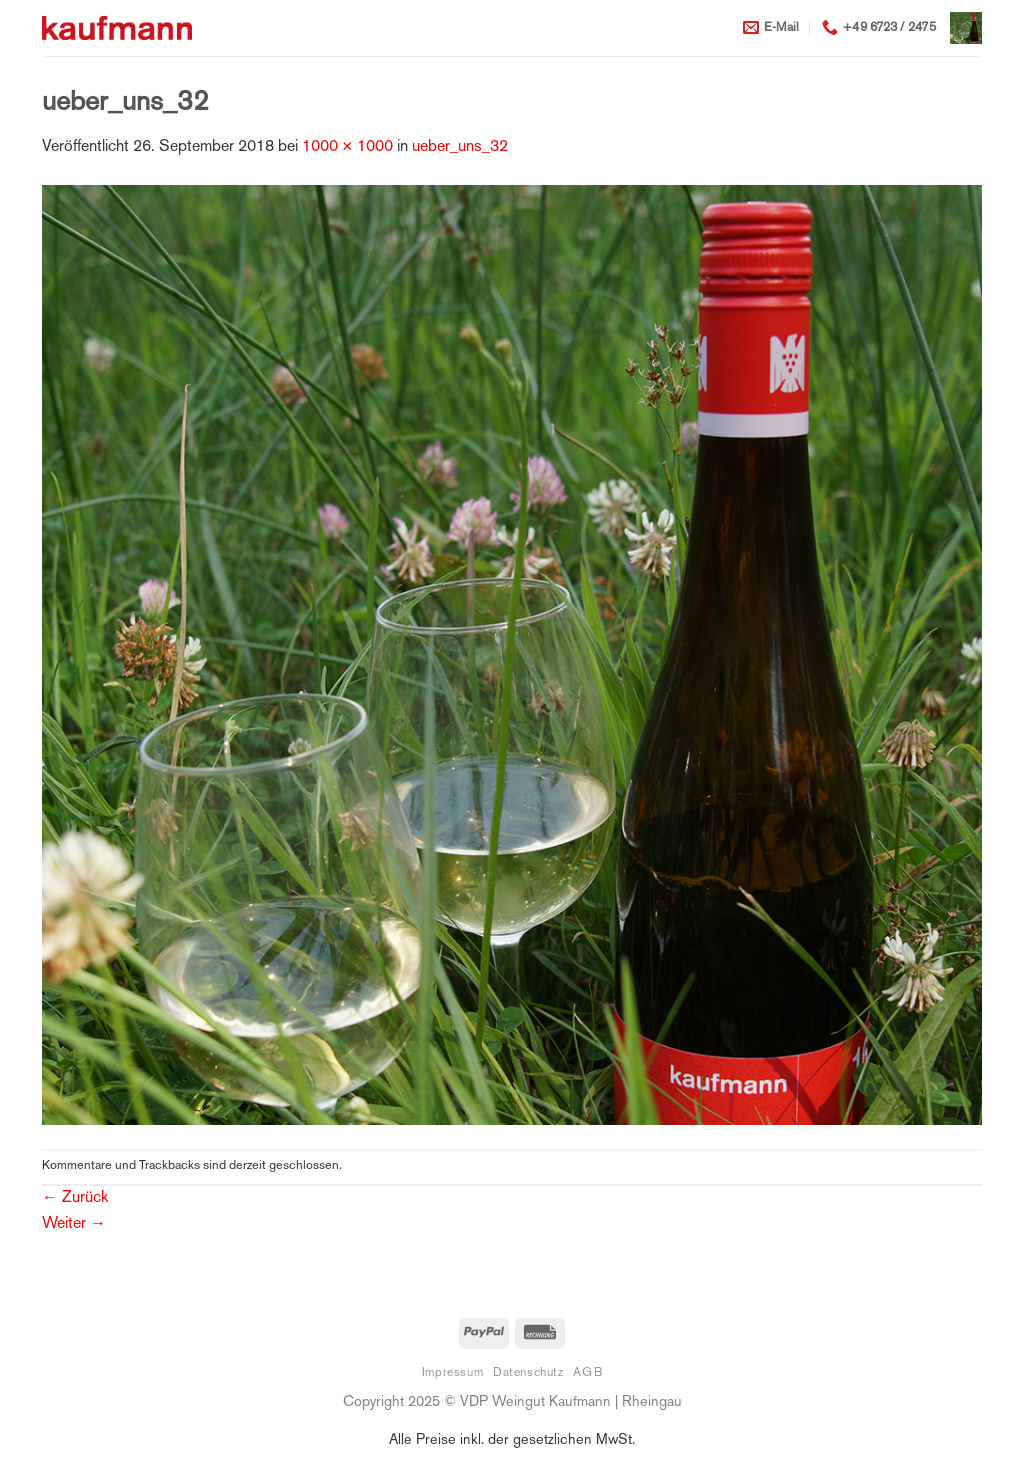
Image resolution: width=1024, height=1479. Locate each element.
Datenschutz (528, 1373)
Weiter (74, 1224)
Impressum (453, 1373)
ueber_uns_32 (460, 147)
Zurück (75, 1198)
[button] (966, 28)
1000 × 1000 (347, 147)
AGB (587, 1373)
